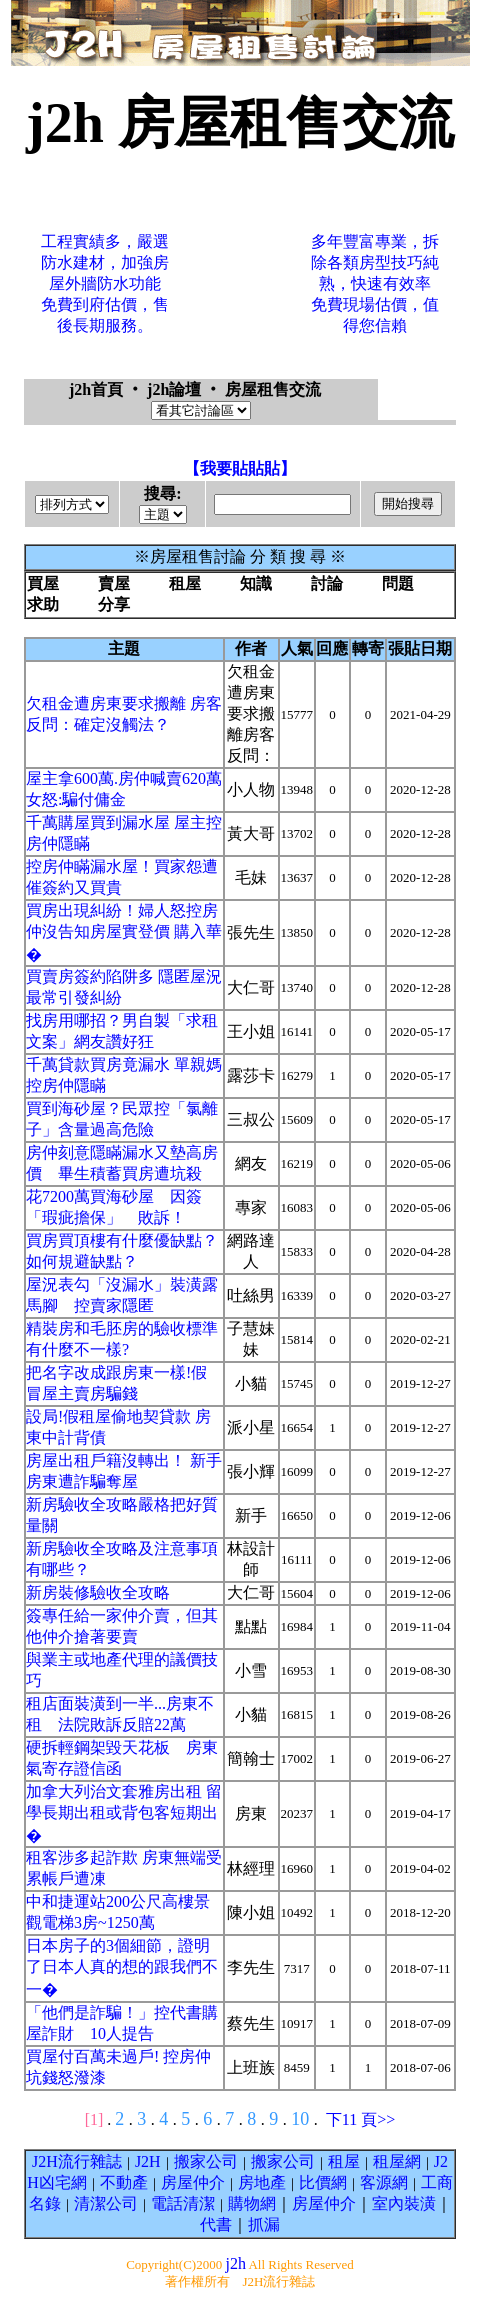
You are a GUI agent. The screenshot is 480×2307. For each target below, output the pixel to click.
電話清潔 (183, 2203)
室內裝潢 (404, 2203)
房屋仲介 (193, 2182)
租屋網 (397, 2161)
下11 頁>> (360, 2119)
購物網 (252, 2203)
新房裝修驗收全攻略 (98, 1592)
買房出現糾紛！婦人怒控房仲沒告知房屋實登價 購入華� (124, 932)
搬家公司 (206, 2161)
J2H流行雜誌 (77, 2161)
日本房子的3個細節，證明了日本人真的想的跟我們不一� (122, 1967)
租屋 (344, 2161)
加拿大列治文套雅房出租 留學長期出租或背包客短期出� (124, 1813)
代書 (216, 2224)
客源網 (384, 2182)
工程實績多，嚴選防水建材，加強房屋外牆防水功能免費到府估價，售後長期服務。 (105, 283)
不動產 (124, 2182)
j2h (235, 2263)
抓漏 (264, 2224)
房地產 (262, 2182)
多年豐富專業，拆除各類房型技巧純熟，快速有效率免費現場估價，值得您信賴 (375, 283)
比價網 (323, 2182)
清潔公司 (106, 2203)
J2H (148, 2161)
